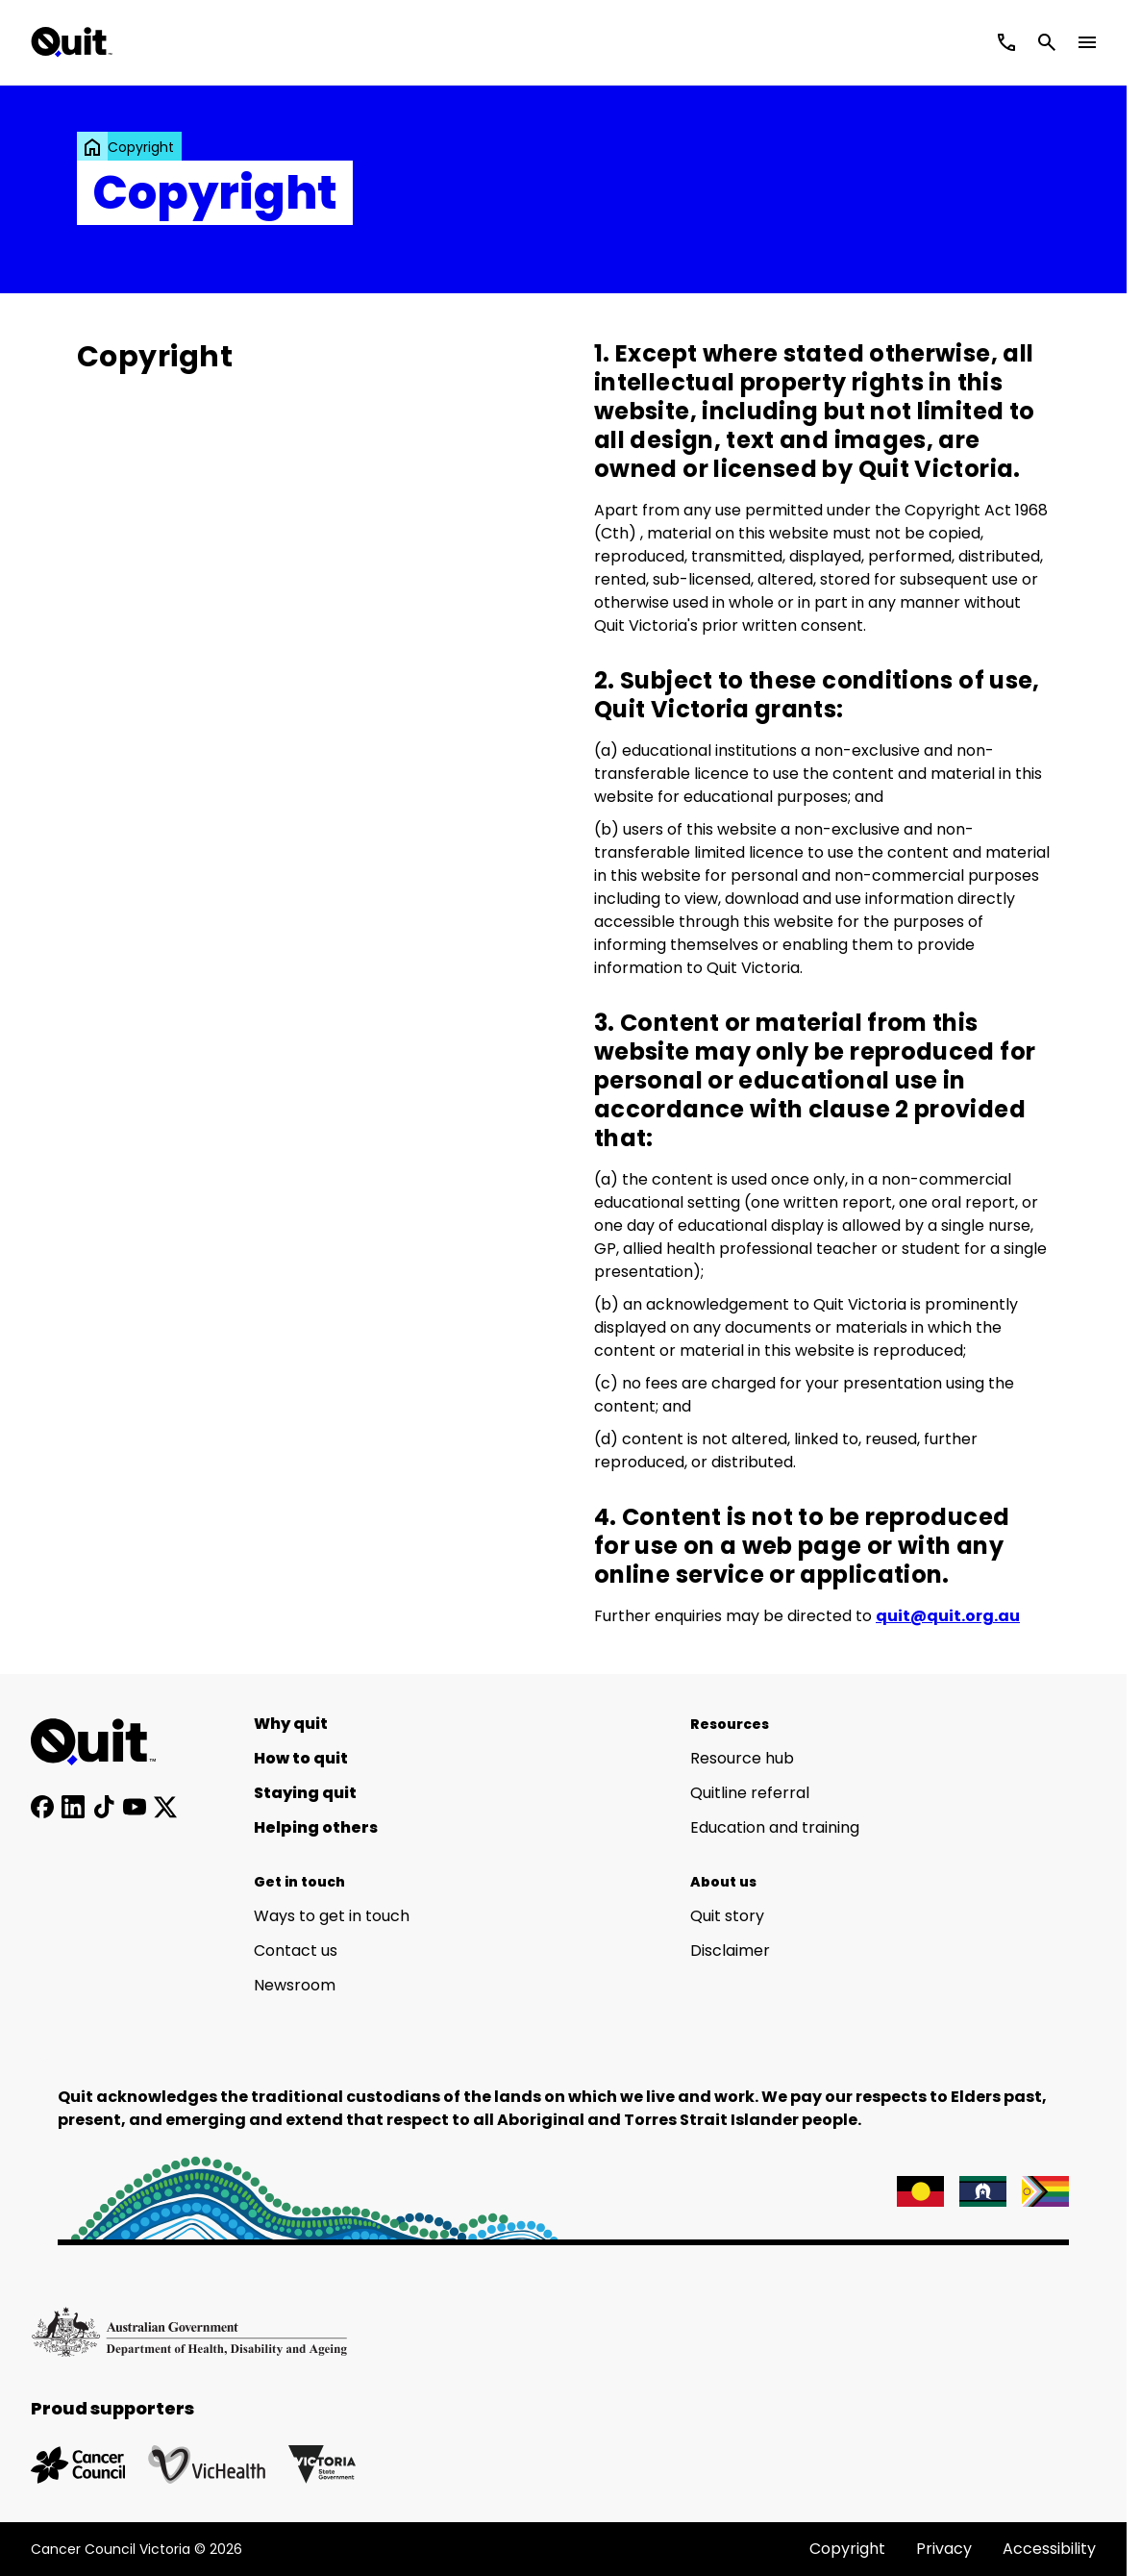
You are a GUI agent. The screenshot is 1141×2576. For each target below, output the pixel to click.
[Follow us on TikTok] (103, 1806)
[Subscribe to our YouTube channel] (134, 1806)
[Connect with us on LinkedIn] (73, 1806)
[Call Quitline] (1006, 42)
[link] (92, 147)
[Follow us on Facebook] (42, 1806)
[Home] (104, 1742)
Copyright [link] (141, 147)
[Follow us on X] (165, 1806)
